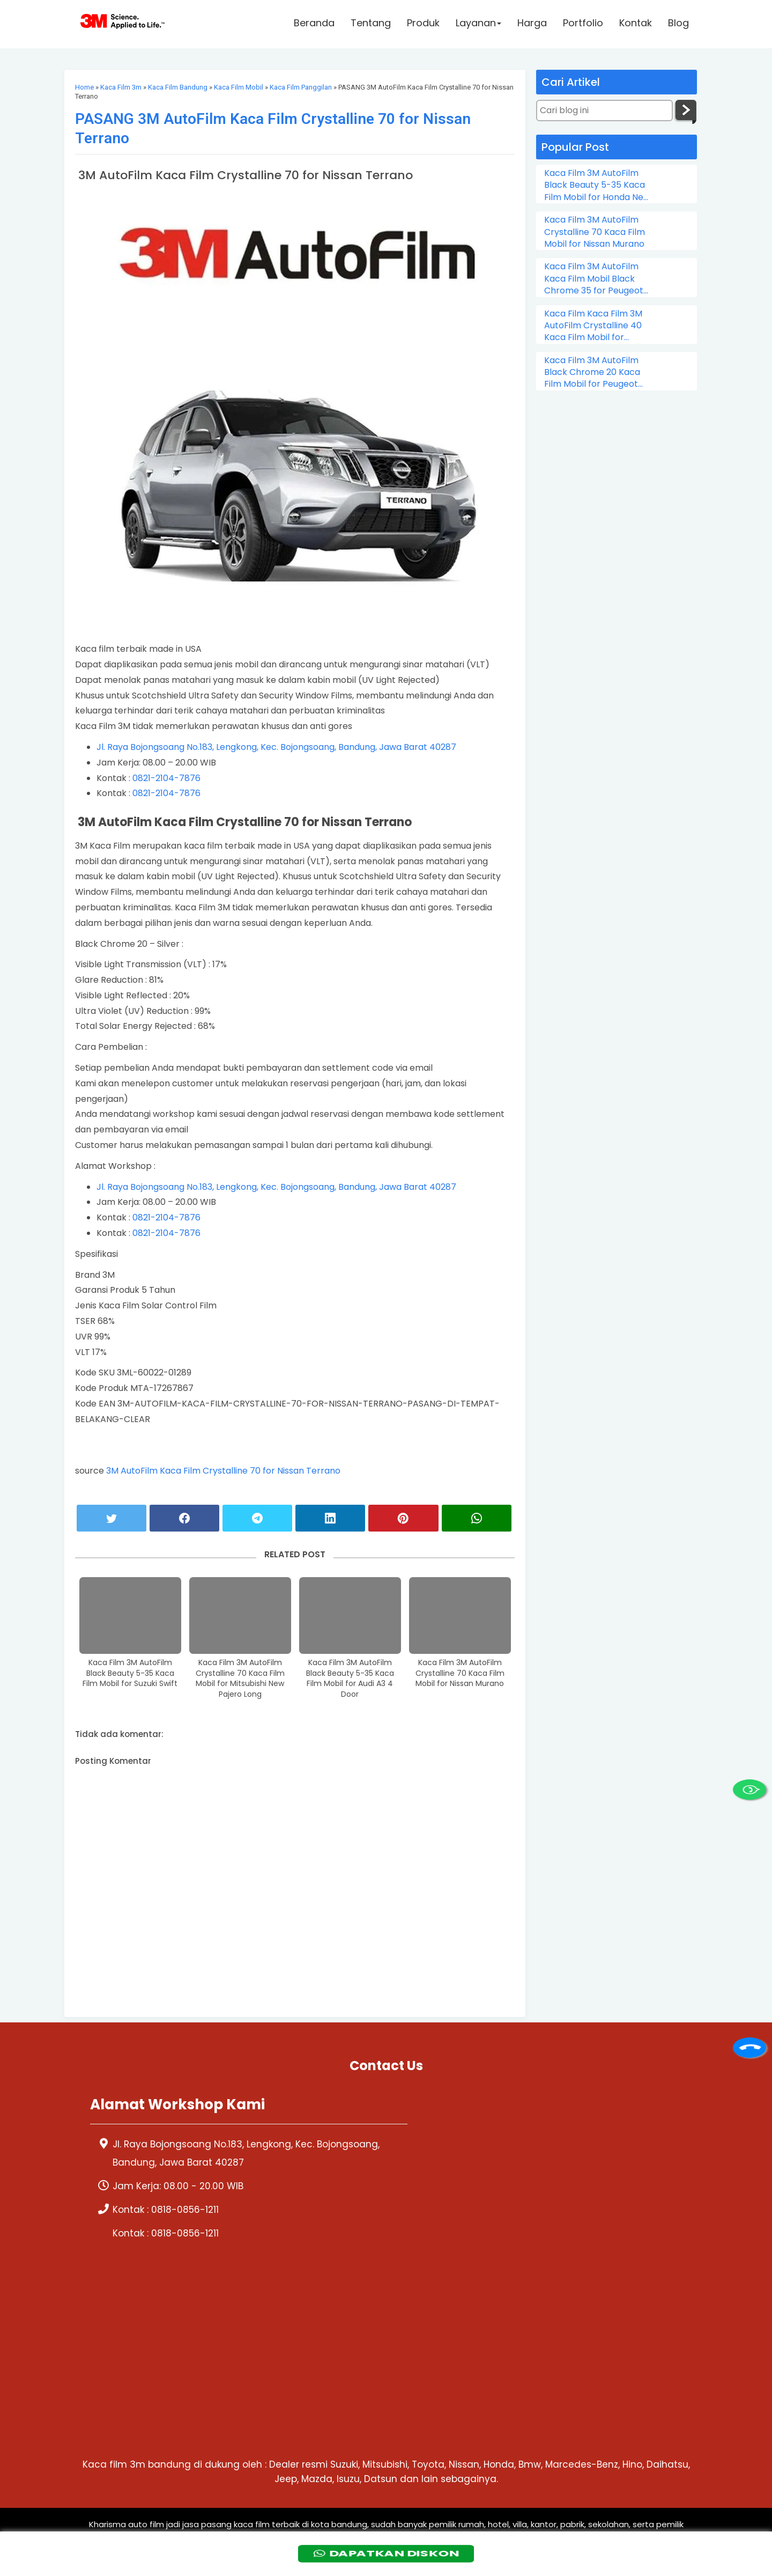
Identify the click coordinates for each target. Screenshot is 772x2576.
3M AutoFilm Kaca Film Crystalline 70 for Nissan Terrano (223, 1470)
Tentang (371, 25)
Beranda (314, 25)
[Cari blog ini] (604, 110)
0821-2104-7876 (166, 778)
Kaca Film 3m (121, 87)
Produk (423, 25)
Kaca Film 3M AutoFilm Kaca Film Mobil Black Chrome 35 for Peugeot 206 (593, 279)
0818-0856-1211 (185, 2209)
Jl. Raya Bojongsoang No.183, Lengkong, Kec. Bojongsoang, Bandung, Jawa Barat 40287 (276, 747)
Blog (678, 25)
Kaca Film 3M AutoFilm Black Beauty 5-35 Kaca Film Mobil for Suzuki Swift (130, 1673)
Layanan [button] (478, 25)
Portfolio (583, 25)
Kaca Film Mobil (238, 87)
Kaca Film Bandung (177, 87)
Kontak (635, 25)
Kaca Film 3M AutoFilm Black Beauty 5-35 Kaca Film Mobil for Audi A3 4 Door (350, 1678)
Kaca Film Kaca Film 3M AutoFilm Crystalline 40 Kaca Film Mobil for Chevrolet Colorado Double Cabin (593, 326)
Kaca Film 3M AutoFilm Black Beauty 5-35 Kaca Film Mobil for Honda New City (597, 185)
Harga (532, 25)
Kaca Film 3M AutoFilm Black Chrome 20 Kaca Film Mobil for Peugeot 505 (592, 373)
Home (84, 87)
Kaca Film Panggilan (301, 87)
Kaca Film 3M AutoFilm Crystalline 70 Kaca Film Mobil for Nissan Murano (459, 1673)
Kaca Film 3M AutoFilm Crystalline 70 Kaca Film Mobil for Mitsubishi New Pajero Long (240, 1678)
